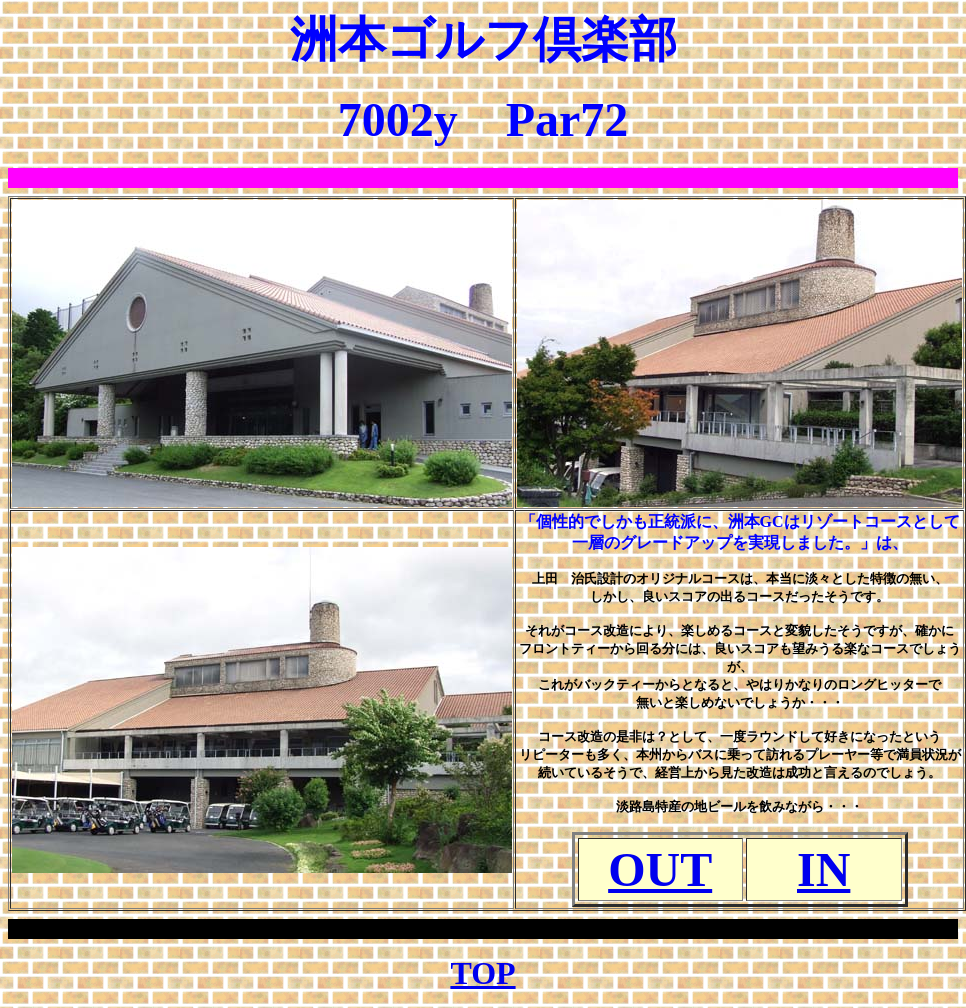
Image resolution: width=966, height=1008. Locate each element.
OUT (660, 869)
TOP (482, 973)
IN (823, 869)
